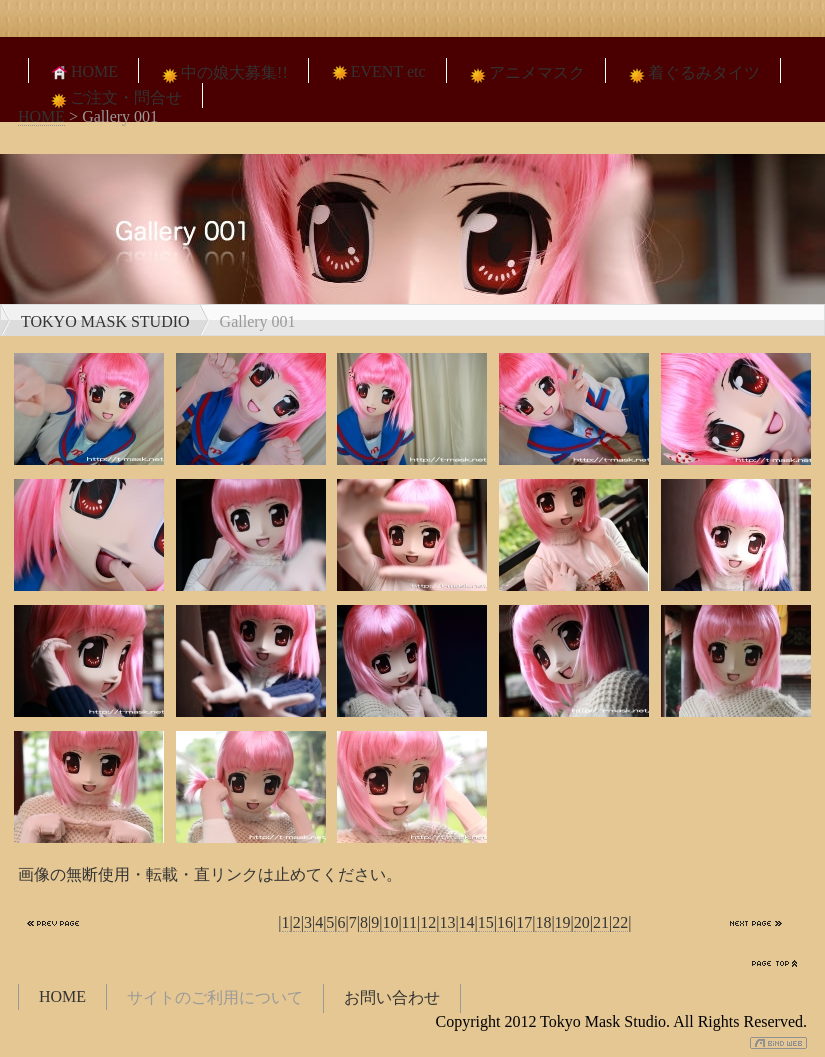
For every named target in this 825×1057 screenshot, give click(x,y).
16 (505, 922)
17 (524, 922)
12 (428, 922)
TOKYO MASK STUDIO (105, 321)
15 (486, 922)
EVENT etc (377, 72)
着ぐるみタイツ (693, 73)
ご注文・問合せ (115, 98)
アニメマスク (526, 73)
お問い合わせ (392, 997)
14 (467, 922)
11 (409, 922)
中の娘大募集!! (223, 73)
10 (390, 922)
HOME (83, 72)
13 (447, 922)
